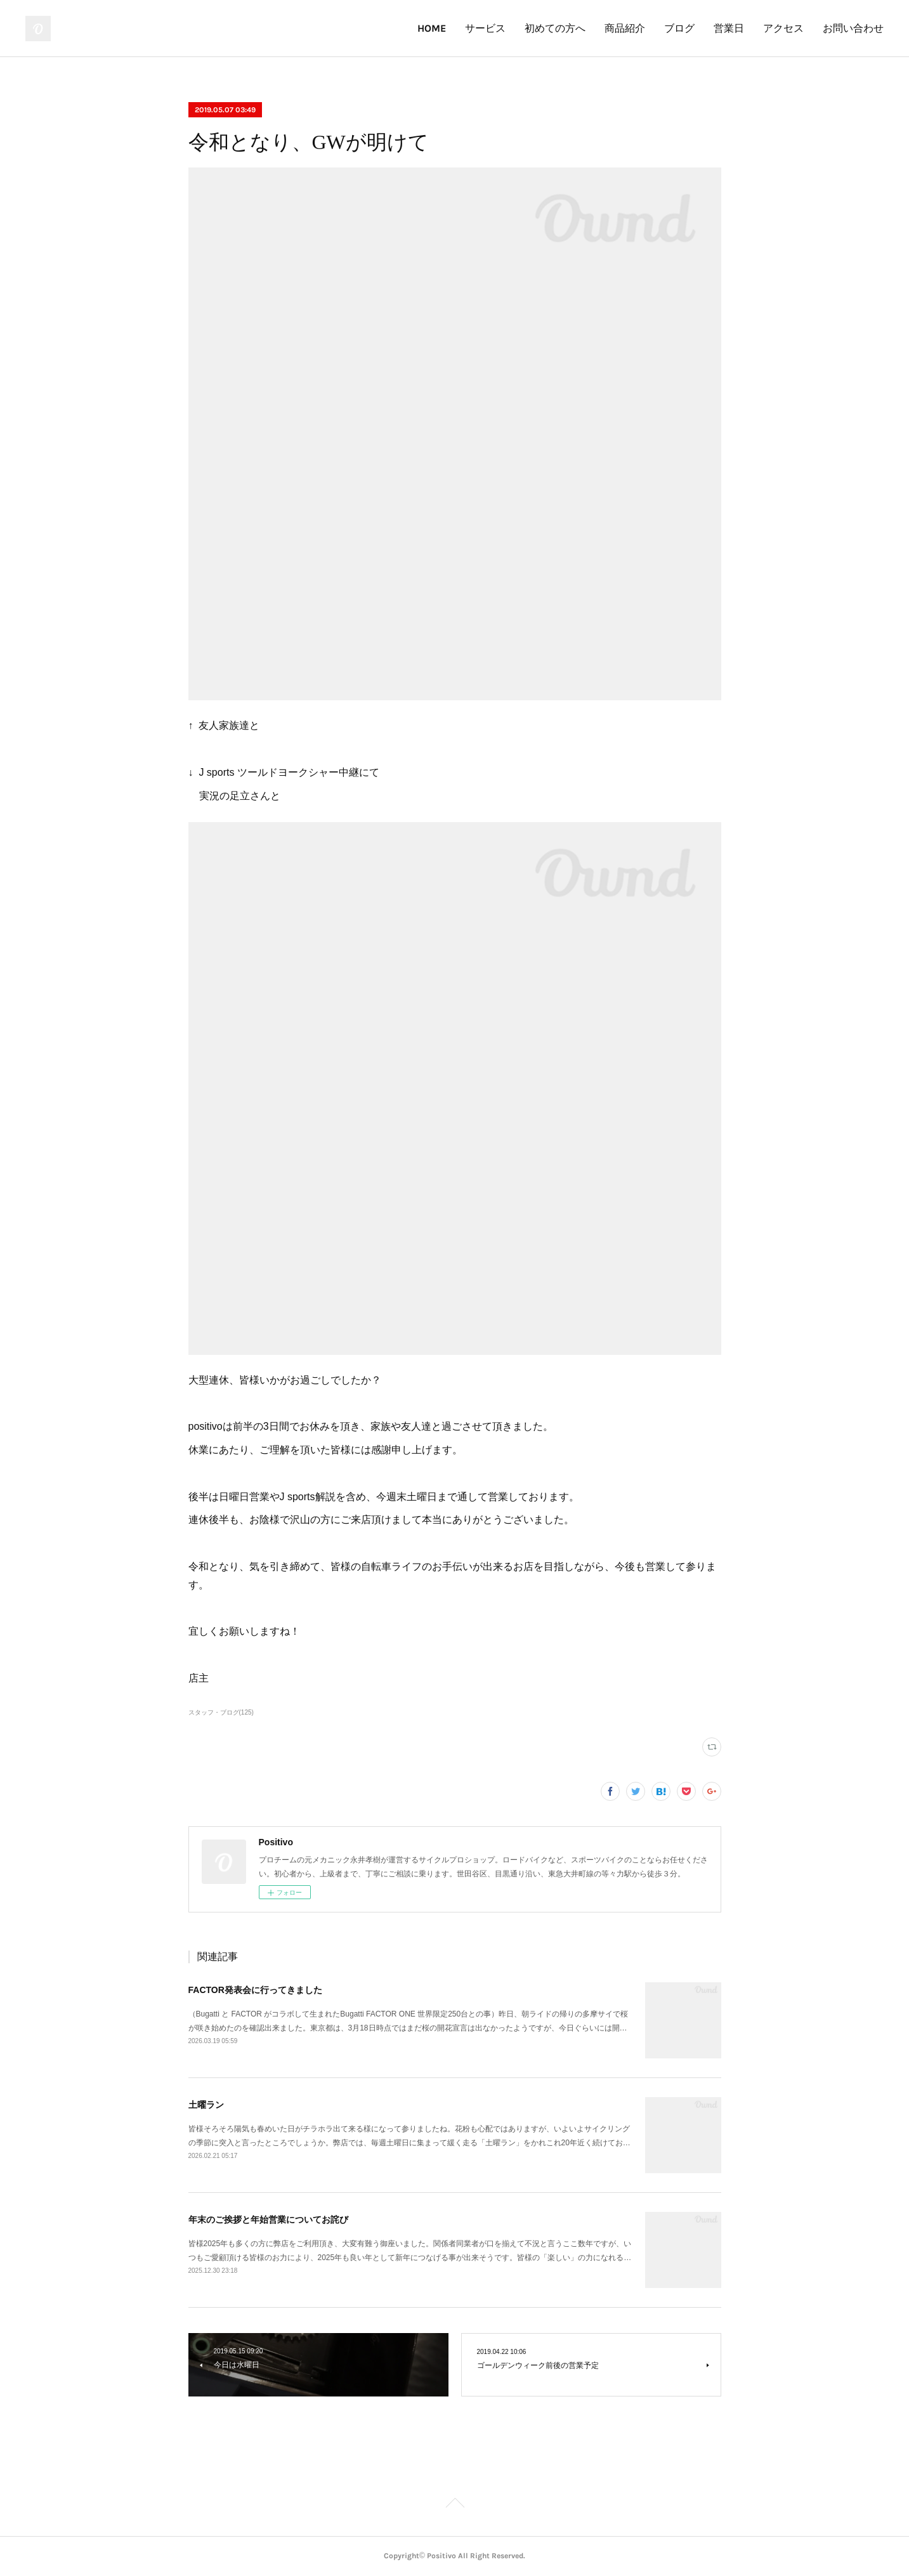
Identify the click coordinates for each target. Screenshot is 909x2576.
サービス (485, 28)
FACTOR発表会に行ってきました (255, 1990)
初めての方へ (555, 28)
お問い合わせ (853, 28)
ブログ (679, 28)
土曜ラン (206, 2105)
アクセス (783, 28)
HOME (431, 28)
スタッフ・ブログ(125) (221, 1712)
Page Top (454, 2505)
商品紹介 (625, 28)
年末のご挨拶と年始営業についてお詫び (268, 2219)
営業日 (729, 28)
